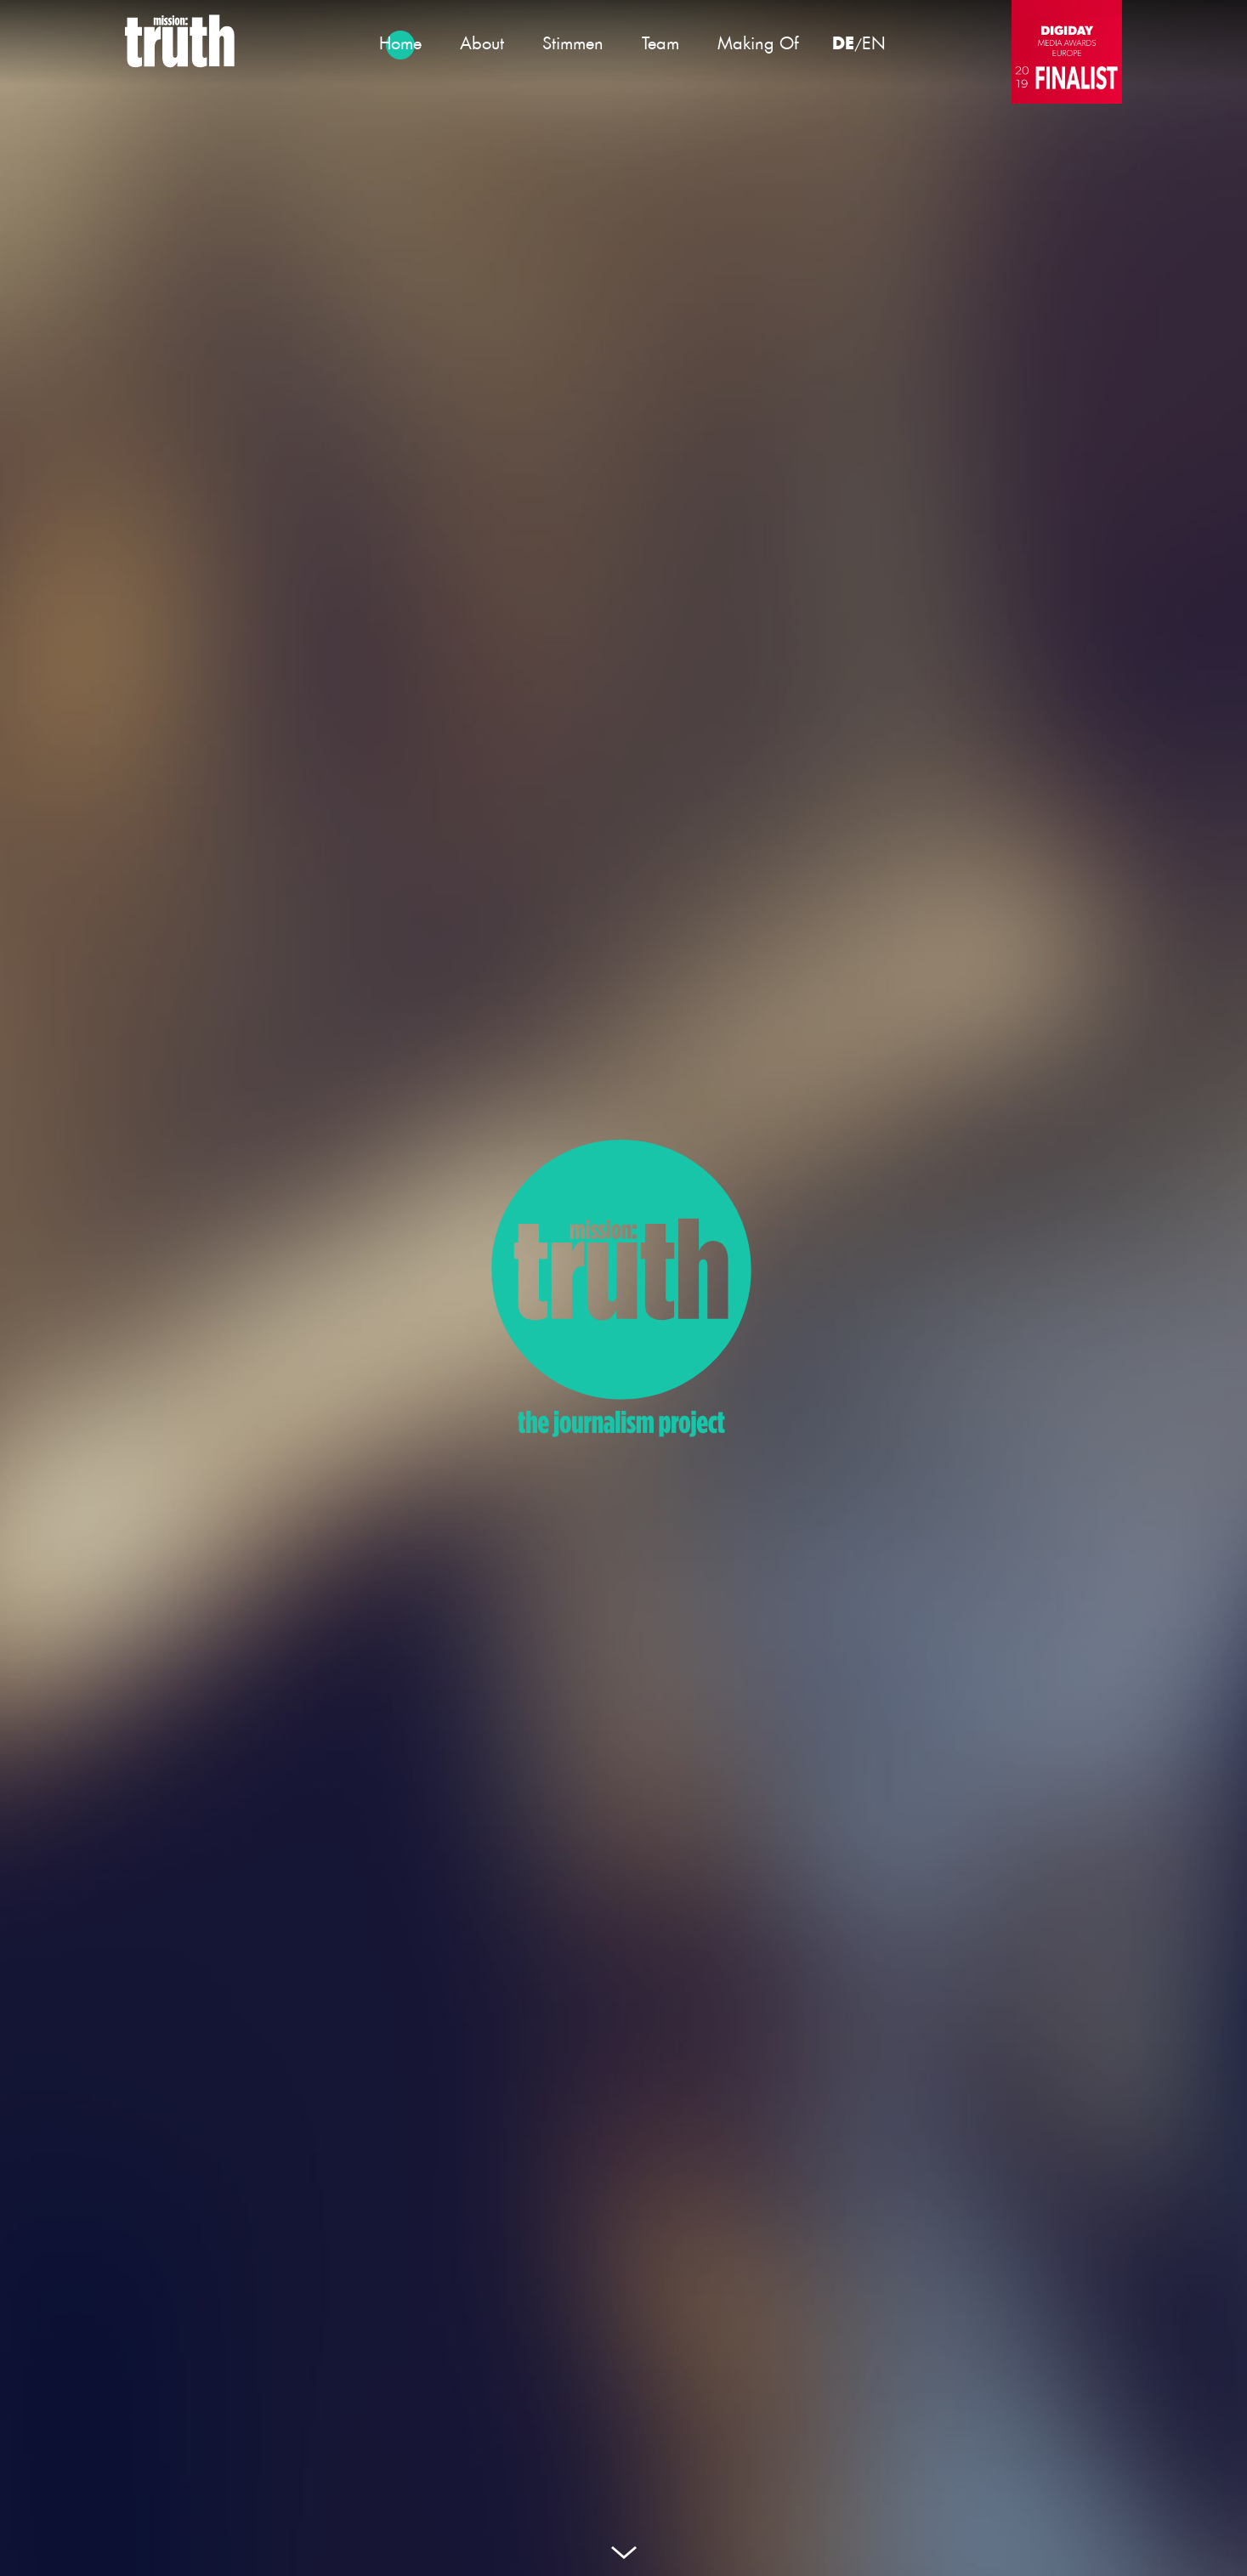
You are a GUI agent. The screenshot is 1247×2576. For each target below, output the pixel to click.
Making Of (757, 43)
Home (400, 43)
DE (843, 42)
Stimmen (573, 43)
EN (874, 43)
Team (660, 43)
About (482, 43)
